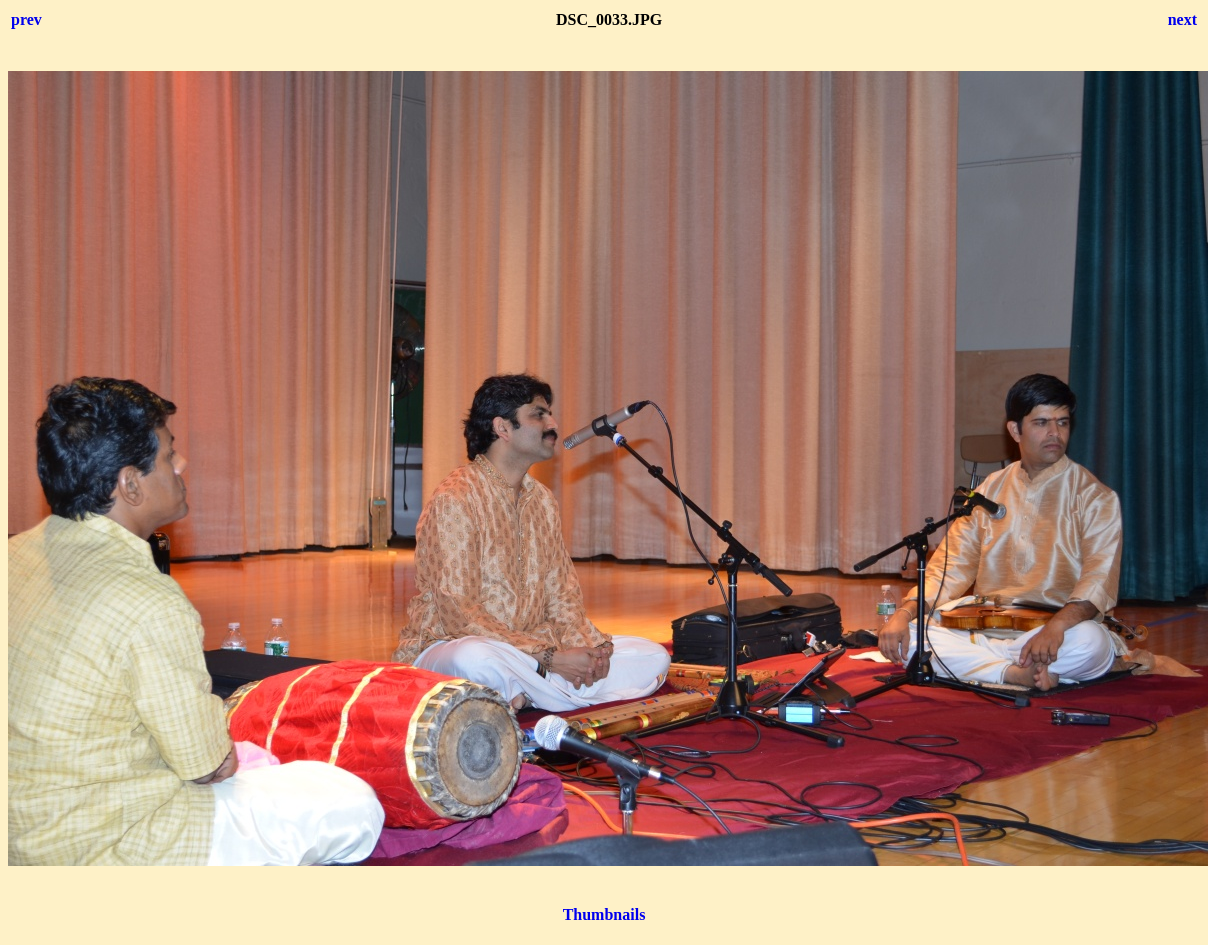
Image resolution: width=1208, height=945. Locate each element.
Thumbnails (604, 914)
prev (26, 19)
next (1182, 19)
